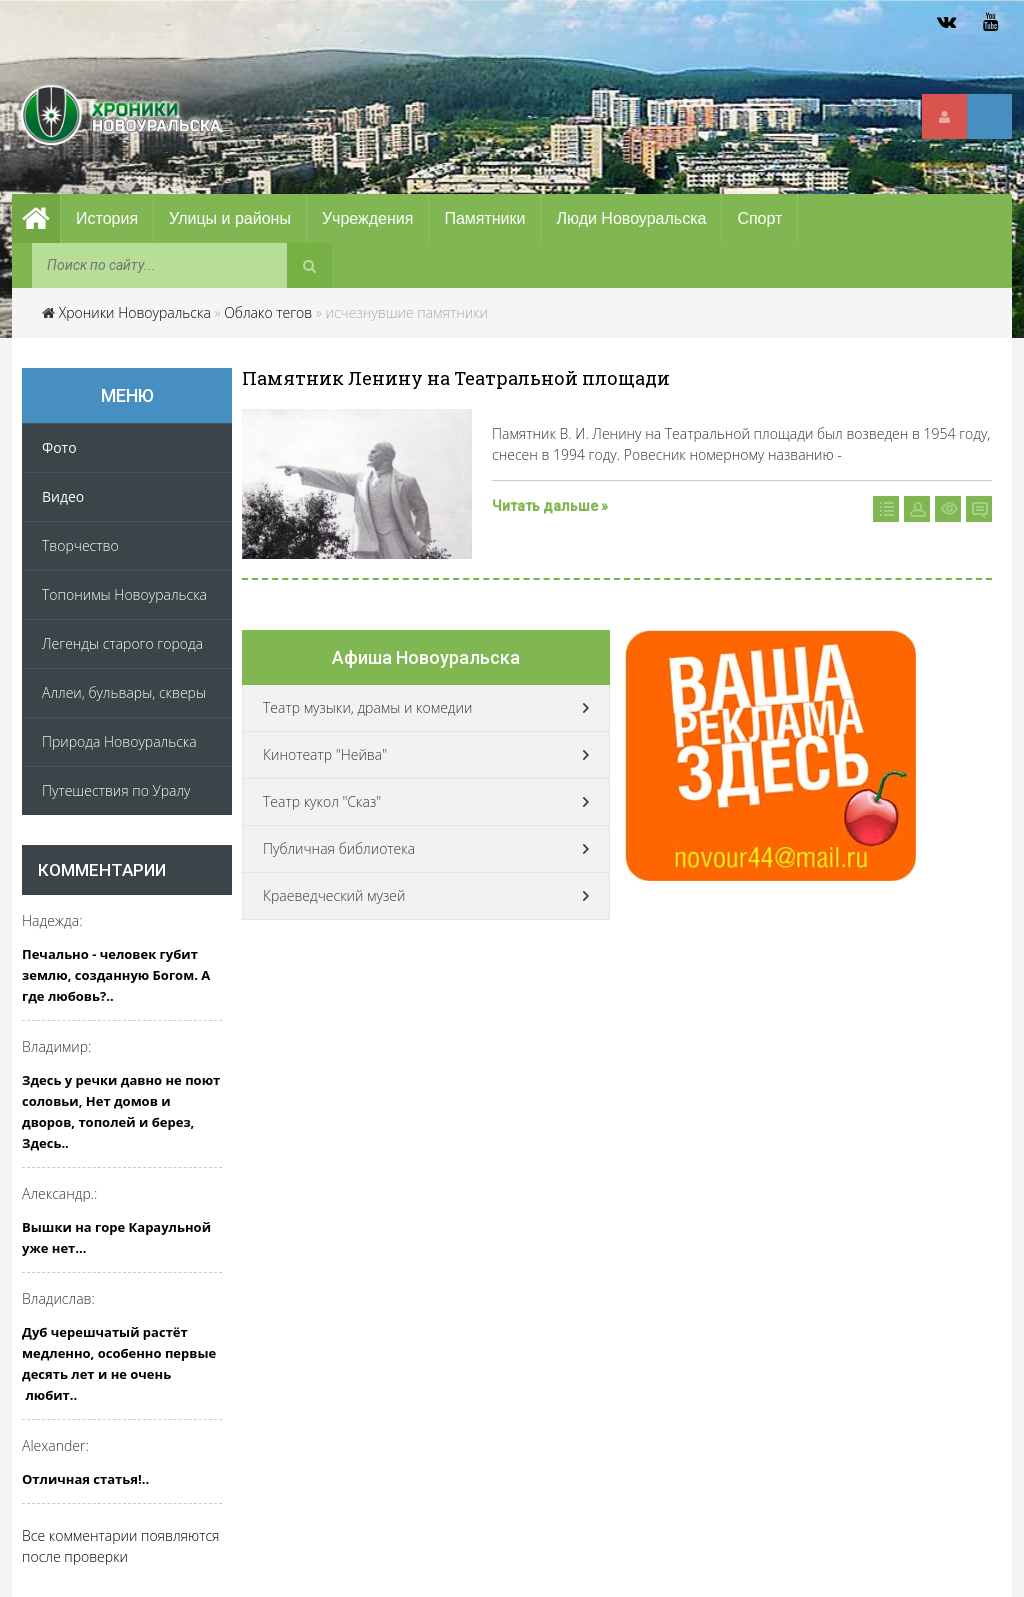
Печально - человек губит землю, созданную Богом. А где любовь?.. (116, 975)
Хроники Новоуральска (135, 312)
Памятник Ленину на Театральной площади (456, 378)
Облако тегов (268, 312)
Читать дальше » (550, 506)
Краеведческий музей (334, 895)
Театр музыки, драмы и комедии (367, 707)
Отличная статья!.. (85, 1479)
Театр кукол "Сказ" (322, 801)
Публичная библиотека (339, 848)
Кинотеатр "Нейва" (325, 754)
